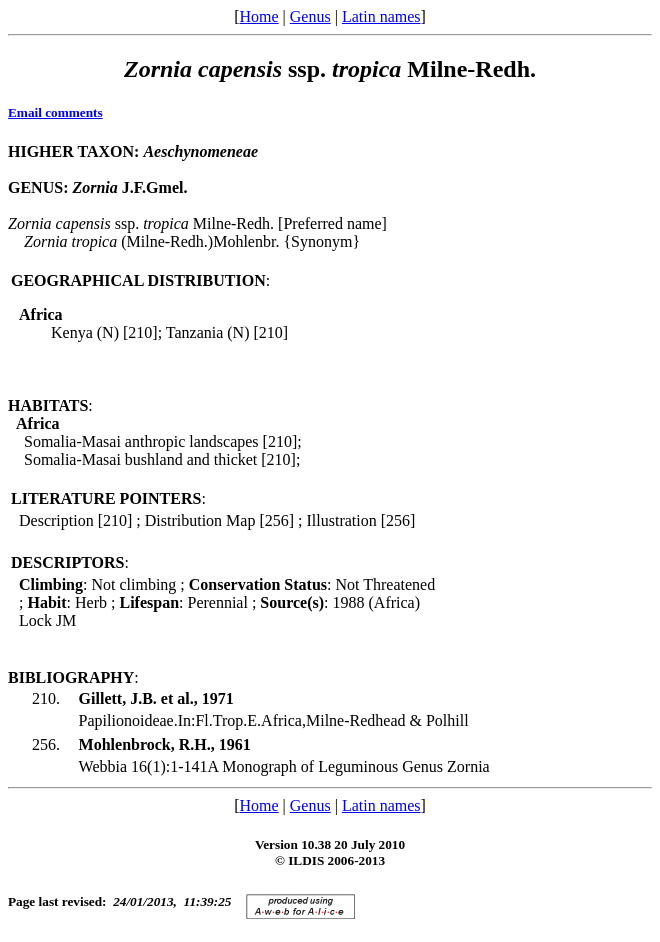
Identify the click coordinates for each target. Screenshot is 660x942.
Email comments (55, 112)
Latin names (381, 16)
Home (258, 16)
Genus (310, 16)
